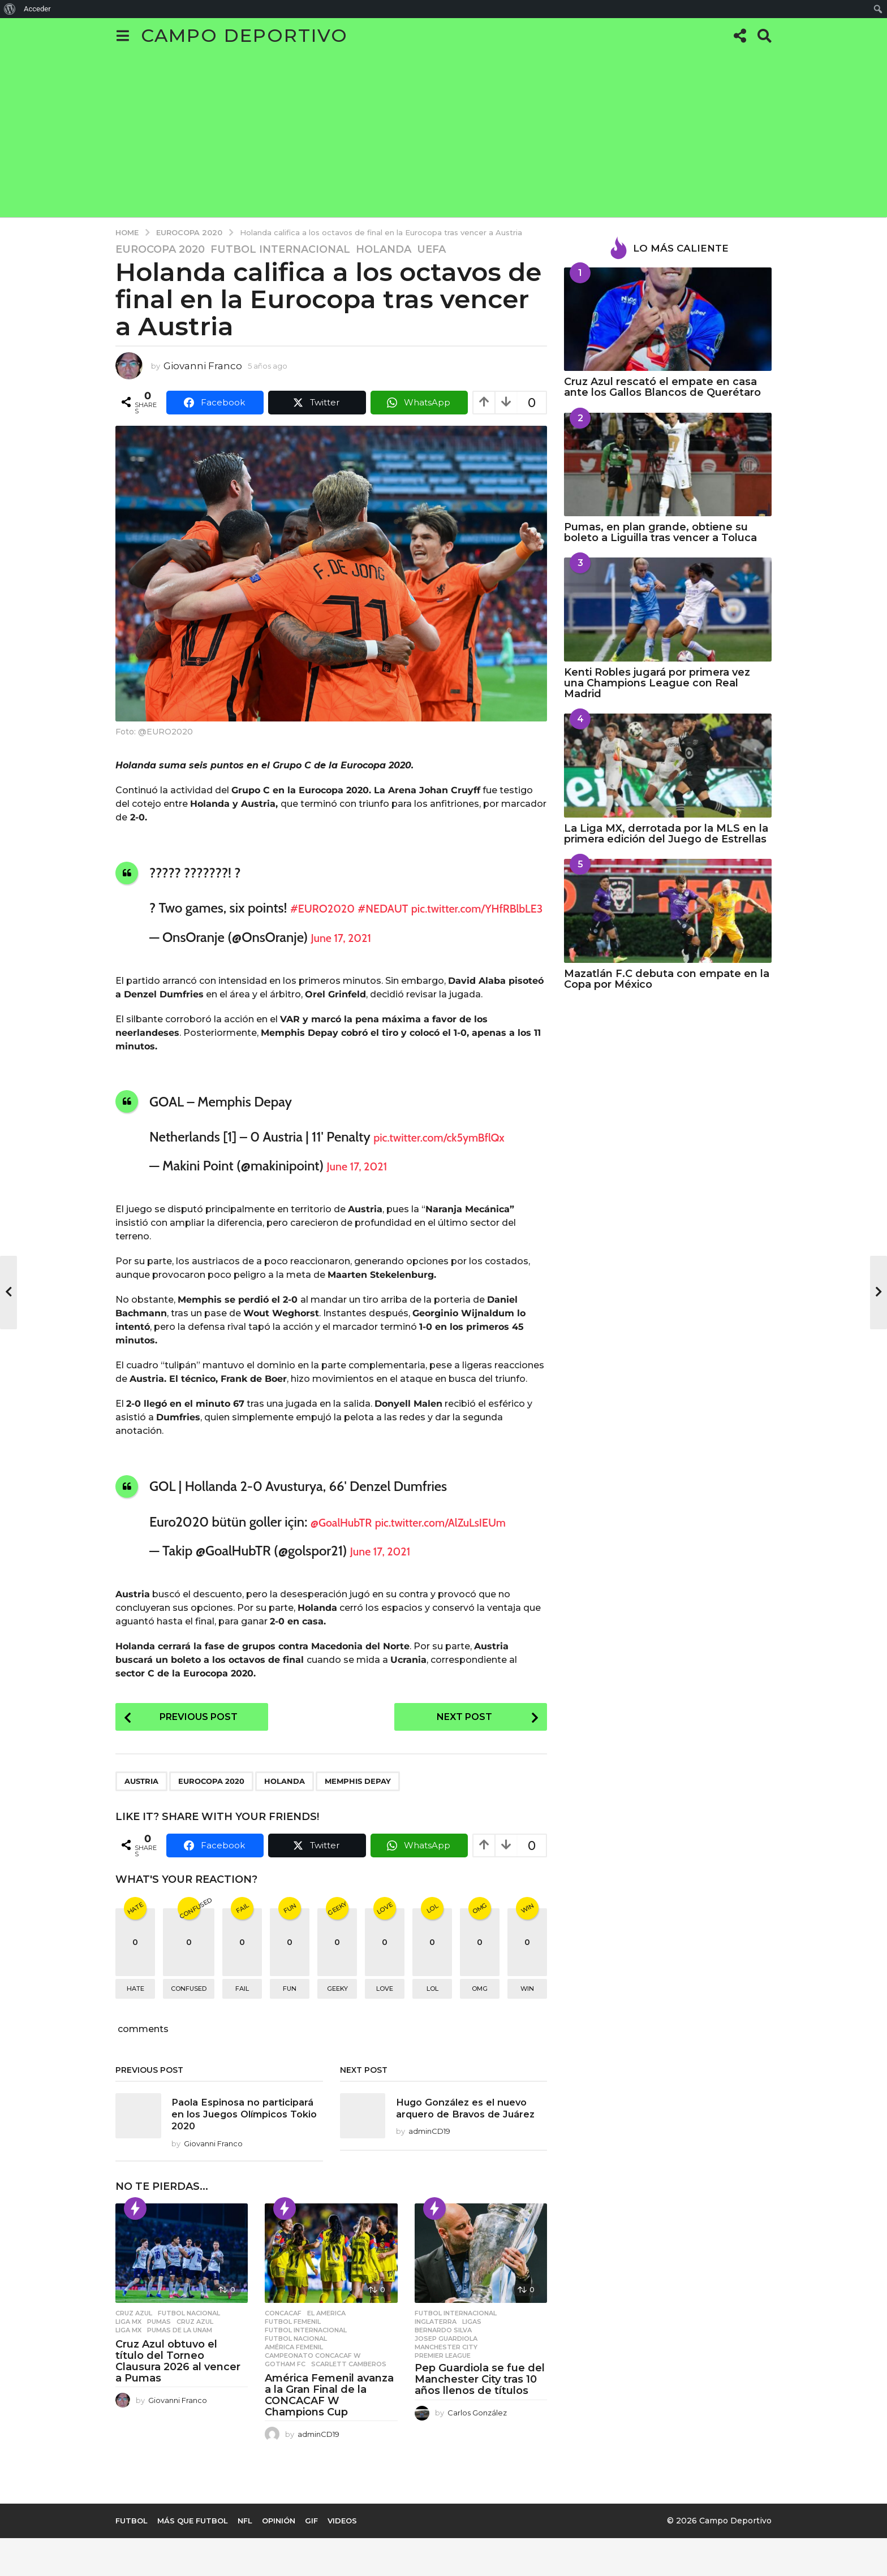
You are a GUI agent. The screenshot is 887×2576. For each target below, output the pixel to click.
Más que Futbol (192, 2558)
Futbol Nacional (189, 2351)
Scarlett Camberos (348, 2401)
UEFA (431, 249)
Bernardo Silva (443, 2368)
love (384, 2026)
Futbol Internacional (280, 249)
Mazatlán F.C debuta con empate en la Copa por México (666, 979)
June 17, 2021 (348, 954)
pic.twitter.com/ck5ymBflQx (453, 1154)
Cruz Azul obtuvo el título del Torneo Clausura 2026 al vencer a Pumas (177, 2399)
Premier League (443, 2393)
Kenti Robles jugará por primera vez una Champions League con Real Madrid (657, 683)
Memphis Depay (358, 1818)
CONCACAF (283, 2351)
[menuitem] (10, 9)
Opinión (278, 2558)
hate (135, 2026)
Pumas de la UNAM (179, 2368)
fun (289, 2026)
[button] (122, 35)
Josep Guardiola (446, 2376)
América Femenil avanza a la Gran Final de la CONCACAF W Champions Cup (329, 2433)
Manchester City (446, 2384)
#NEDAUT (403, 908)
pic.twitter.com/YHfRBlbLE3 (230, 926)
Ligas (471, 2359)
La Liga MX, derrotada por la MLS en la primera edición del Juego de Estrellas (666, 833)
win (527, 2026)
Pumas (159, 2359)
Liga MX (128, 2359)
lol (432, 2026)
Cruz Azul (133, 2351)
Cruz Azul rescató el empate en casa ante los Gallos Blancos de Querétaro (662, 387)
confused (188, 2026)
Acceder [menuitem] (37, 9)
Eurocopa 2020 (160, 249)
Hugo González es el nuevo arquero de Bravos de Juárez (457, 2151)
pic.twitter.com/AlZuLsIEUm (229, 1557)
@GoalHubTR (348, 1539)
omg (480, 2026)
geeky (337, 2026)
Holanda (383, 249)
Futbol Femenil (293, 2359)
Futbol (131, 2558)
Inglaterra (436, 2359)
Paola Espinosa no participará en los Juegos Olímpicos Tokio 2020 (246, 2151)
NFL (245, 2558)
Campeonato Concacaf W (313, 2393)
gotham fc (285, 2401)
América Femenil (294, 2384)
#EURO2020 (329, 908)
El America (326, 2351)
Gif (311, 2558)
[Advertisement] (443, 138)
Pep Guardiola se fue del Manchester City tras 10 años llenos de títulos (480, 2417)
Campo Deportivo (244, 35)
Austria (141, 1818)
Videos (342, 2558)
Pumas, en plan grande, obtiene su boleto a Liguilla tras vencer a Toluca (660, 532)
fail (242, 2026)
